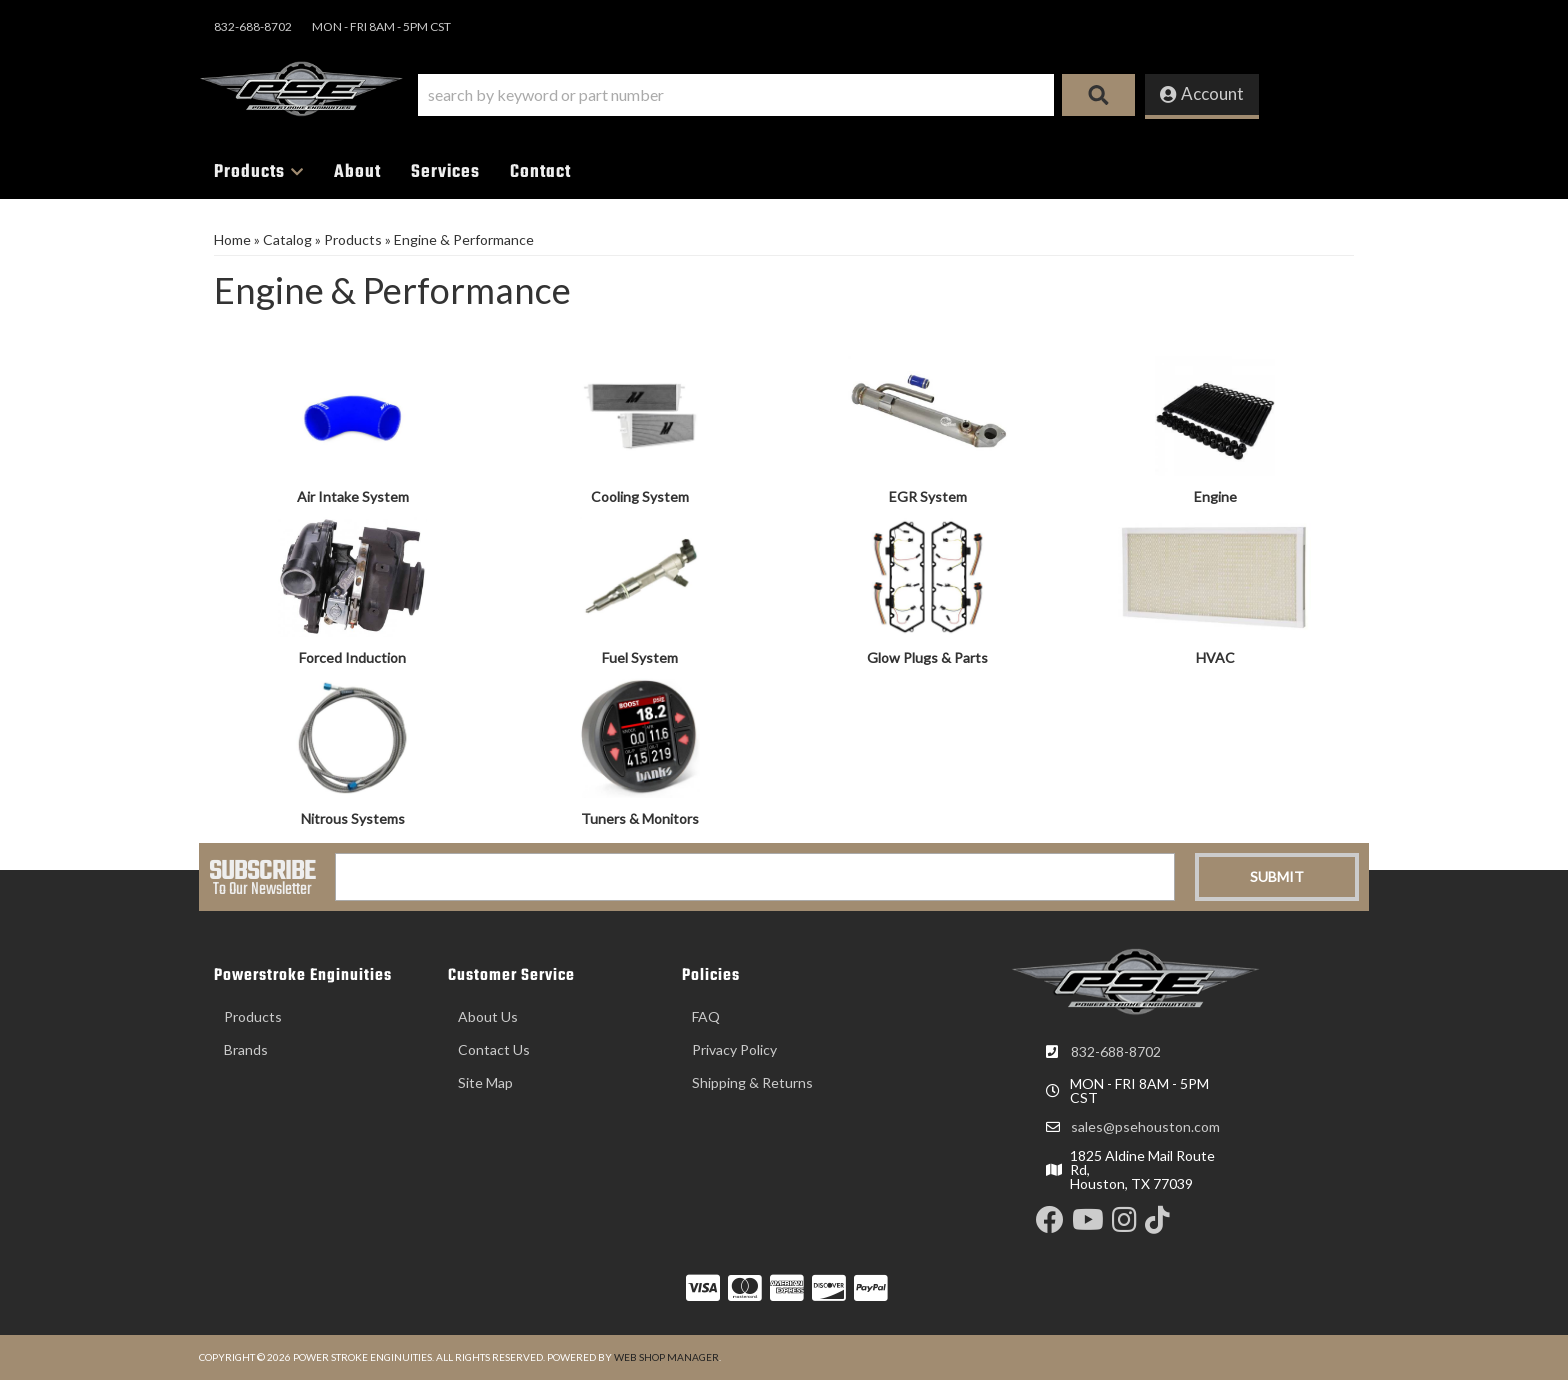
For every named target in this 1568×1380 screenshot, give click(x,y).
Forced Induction (352, 657)
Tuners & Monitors (640, 818)
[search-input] (736, 95)
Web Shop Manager (666, 1357)
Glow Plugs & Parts (927, 657)
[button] (776, 95)
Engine (1215, 496)
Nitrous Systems (353, 818)
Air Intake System (353, 496)
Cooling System (640, 496)
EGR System (928, 496)
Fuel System (640, 657)
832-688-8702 (1116, 1051)
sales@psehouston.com (1145, 1127)
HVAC (1215, 657)
